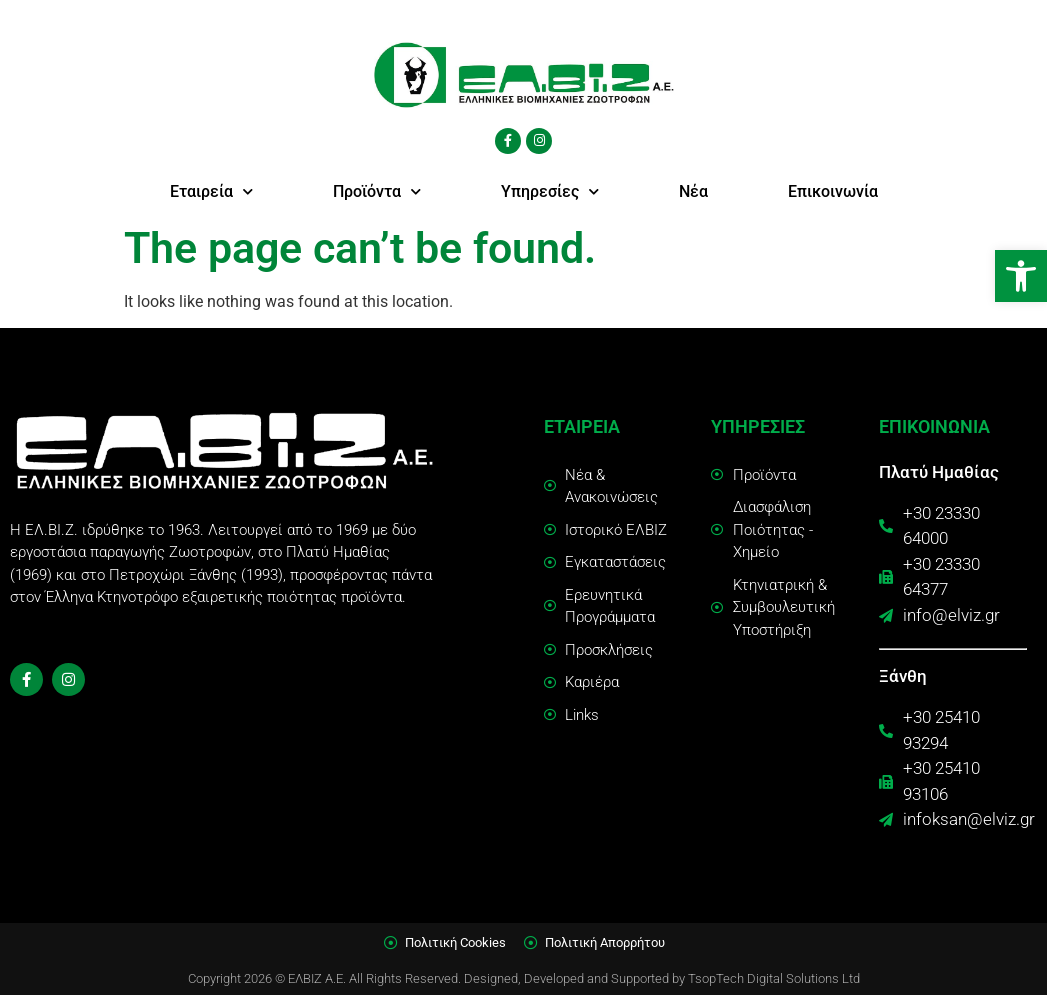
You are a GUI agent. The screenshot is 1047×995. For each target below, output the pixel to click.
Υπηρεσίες (550, 191)
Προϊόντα (377, 191)
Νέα (693, 191)
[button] (1021, 276)
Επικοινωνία (833, 191)
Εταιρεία (211, 191)
